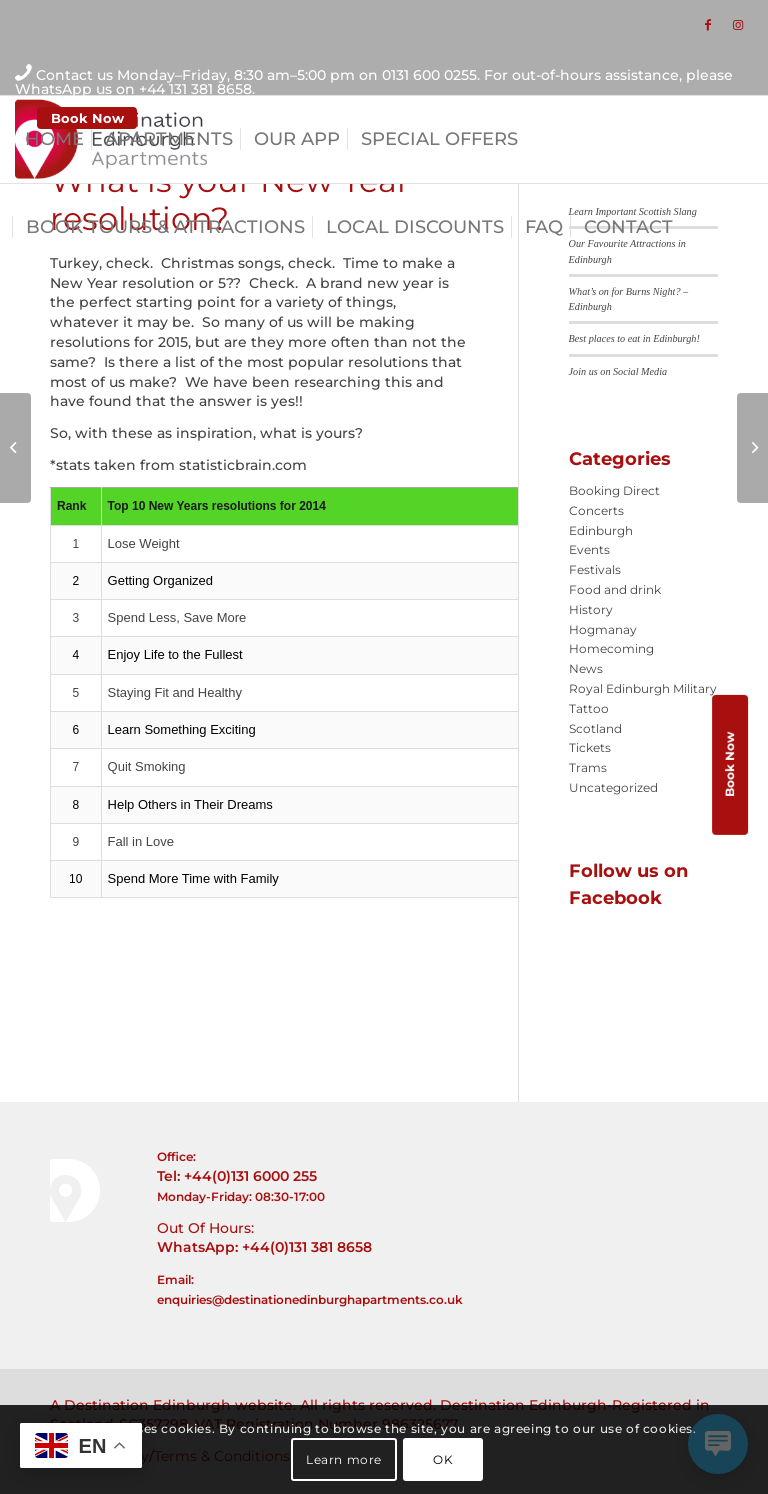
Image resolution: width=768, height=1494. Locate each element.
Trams (588, 767)
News (586, 668)
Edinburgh (601, 530)
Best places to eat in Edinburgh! (634, 338)
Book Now (87, 118)
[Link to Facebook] (708, 25)
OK (443, 1459)
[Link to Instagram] (738, 25)
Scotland (595, 728)
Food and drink (615, 589)
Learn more (344, 1459)
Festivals (595, 569)
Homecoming (611, 648)
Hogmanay (603, 629)
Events (589, 549)
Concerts (596, 510)
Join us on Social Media (618, 371)
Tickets (590, 747)
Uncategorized (613, 787)
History (591, 609)
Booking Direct (614, 490)
